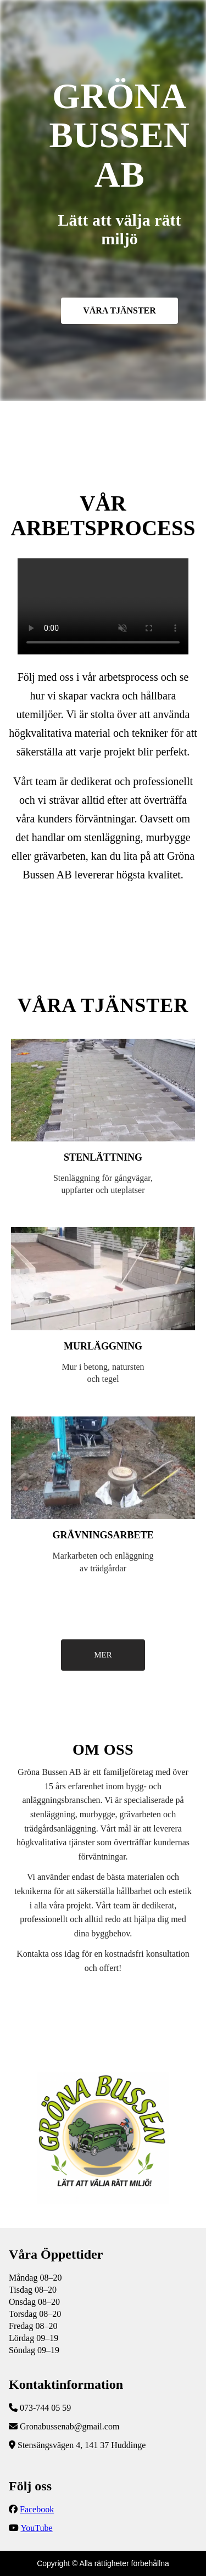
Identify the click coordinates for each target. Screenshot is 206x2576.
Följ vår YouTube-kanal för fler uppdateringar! (103, 606)
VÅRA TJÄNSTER (119, 310)
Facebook (37, 2509)
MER (103, 1654)
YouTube (36, 2528)
